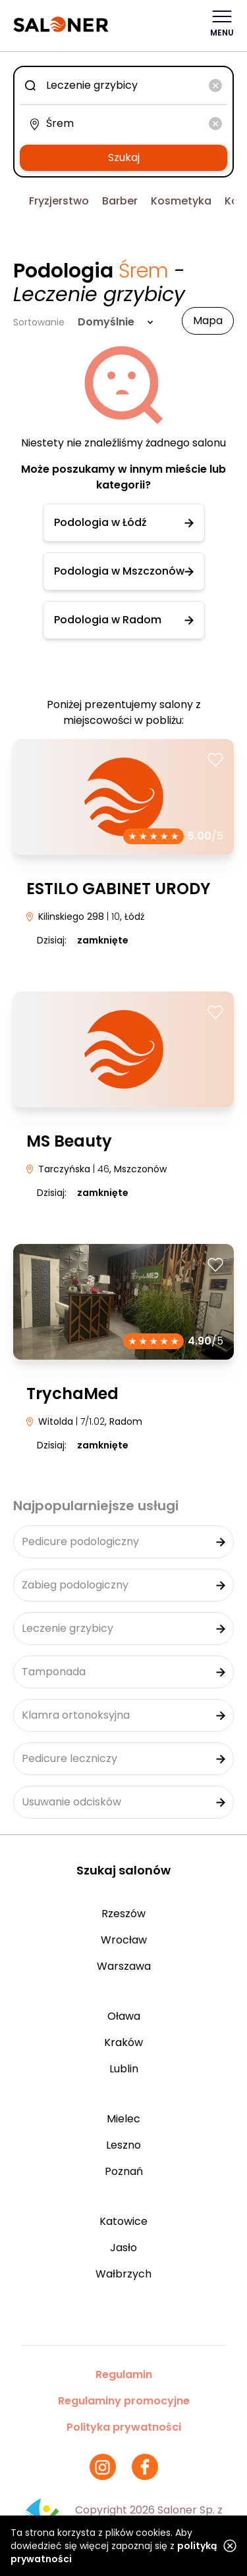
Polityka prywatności (124, 2427)
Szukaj (124, 157)
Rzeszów (123, 1913)
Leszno (123, 2145)
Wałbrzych (123, 2273)
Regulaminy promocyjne (124, 2400)
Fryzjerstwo (59, 200)
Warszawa (124, 1966)
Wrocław (124, 1939)
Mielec (123, 2118)
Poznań (124, 2171)
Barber (120, 200)
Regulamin (124, 2374)
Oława (123, 2016)
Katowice (123, 2221)
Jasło (123, 2247)
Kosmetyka (181, 200)
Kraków (123, 2042)
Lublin (123, 2068)
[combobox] (123, 85)
